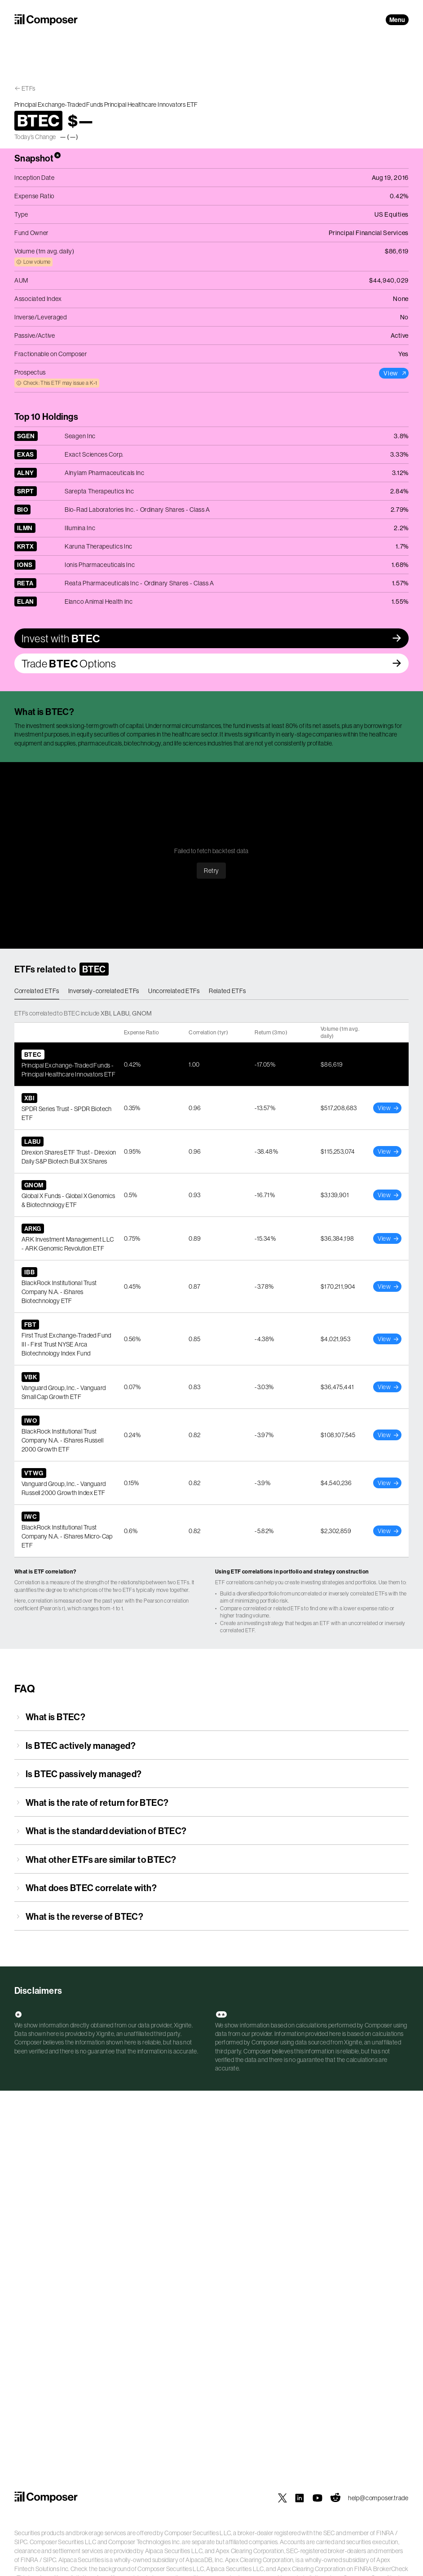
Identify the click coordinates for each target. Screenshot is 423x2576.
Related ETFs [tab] (227, 991)
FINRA (385, 2533)
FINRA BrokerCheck (381, 2569)
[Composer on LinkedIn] (299, 2498)
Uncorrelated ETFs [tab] (174, 991)
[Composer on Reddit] (335, 2498)
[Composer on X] (282, 2497)
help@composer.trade (378, 2498)
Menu (397, 20)
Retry (211, 871)
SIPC (20, 2542)
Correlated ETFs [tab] (36, 991)
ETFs (28, 88)
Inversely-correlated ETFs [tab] (104, 991)
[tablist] (211, 991)
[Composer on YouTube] (317, 2498)
